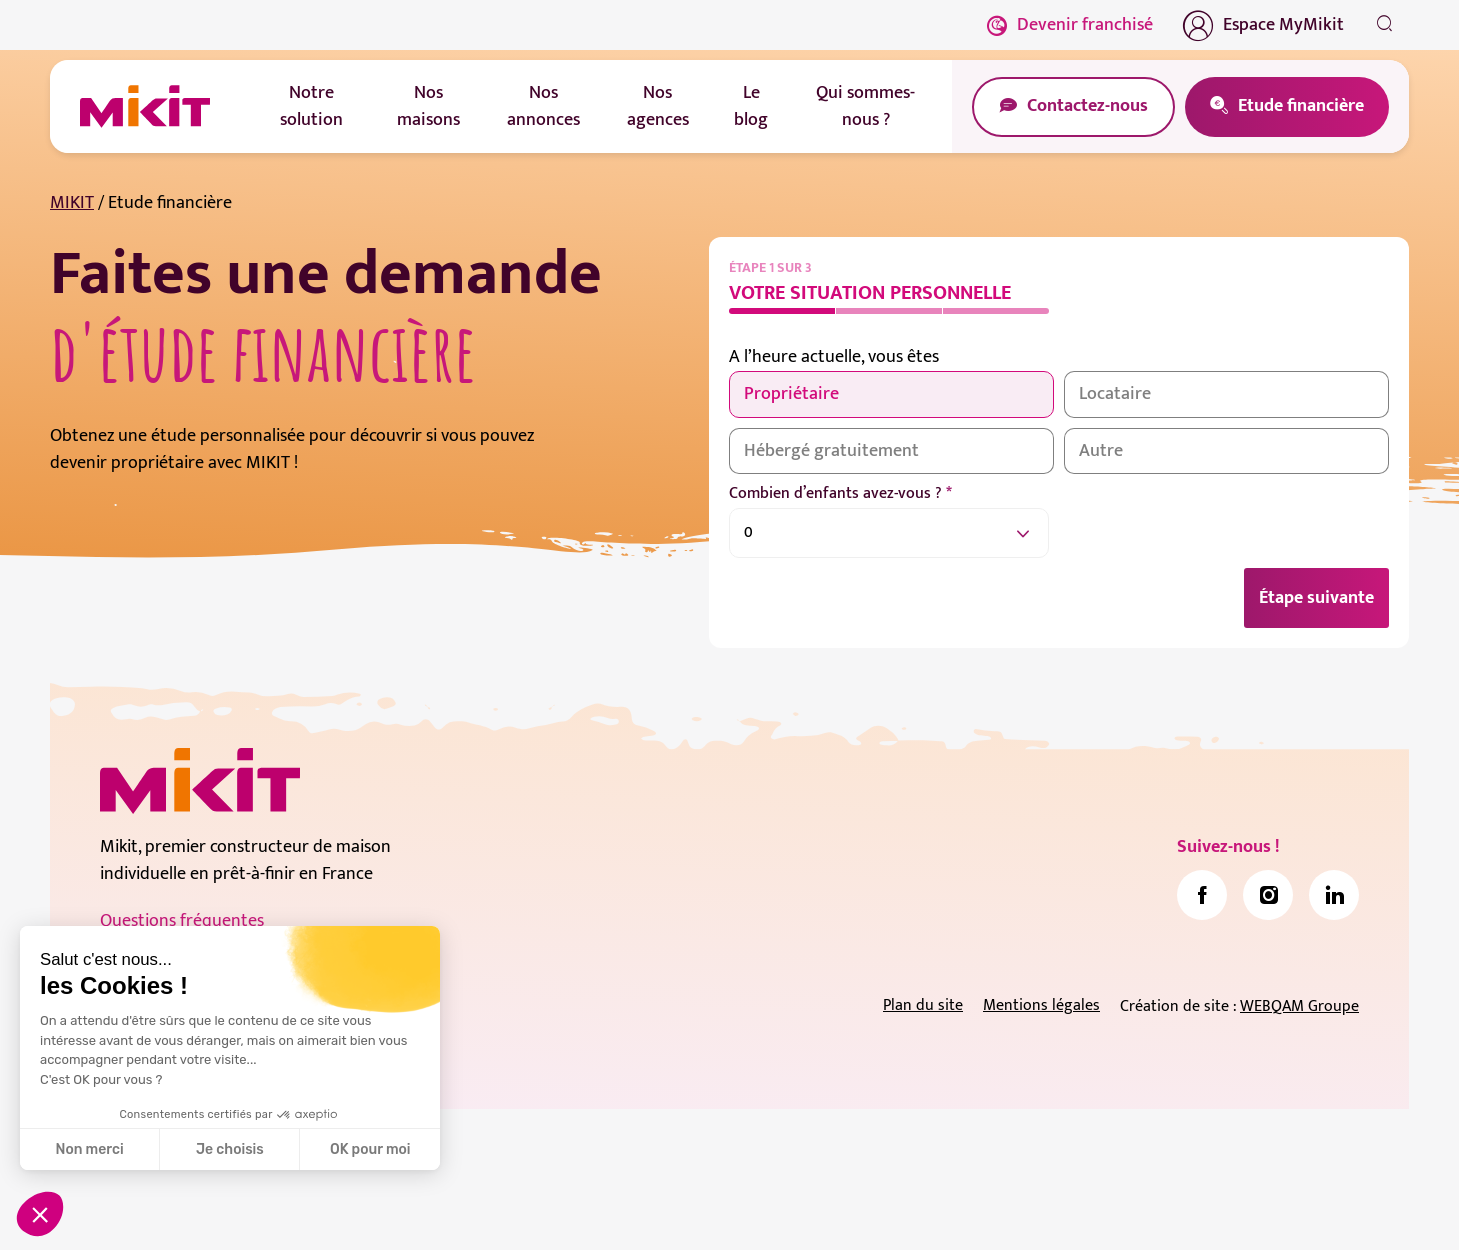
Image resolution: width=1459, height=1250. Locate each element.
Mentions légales (1041, 1006)
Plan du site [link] (923, 1006)
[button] (40, 1214)
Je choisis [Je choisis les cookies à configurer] (230, 1149)
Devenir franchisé (1070, 25)
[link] (1202, 896)
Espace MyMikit (1263, 25)
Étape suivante (1316, 598)
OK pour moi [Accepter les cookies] (370, 1149)
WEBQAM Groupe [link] (1299, 1007)
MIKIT (72, 203)
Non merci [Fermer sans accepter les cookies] (89, 1149)
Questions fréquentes (182, 922)
